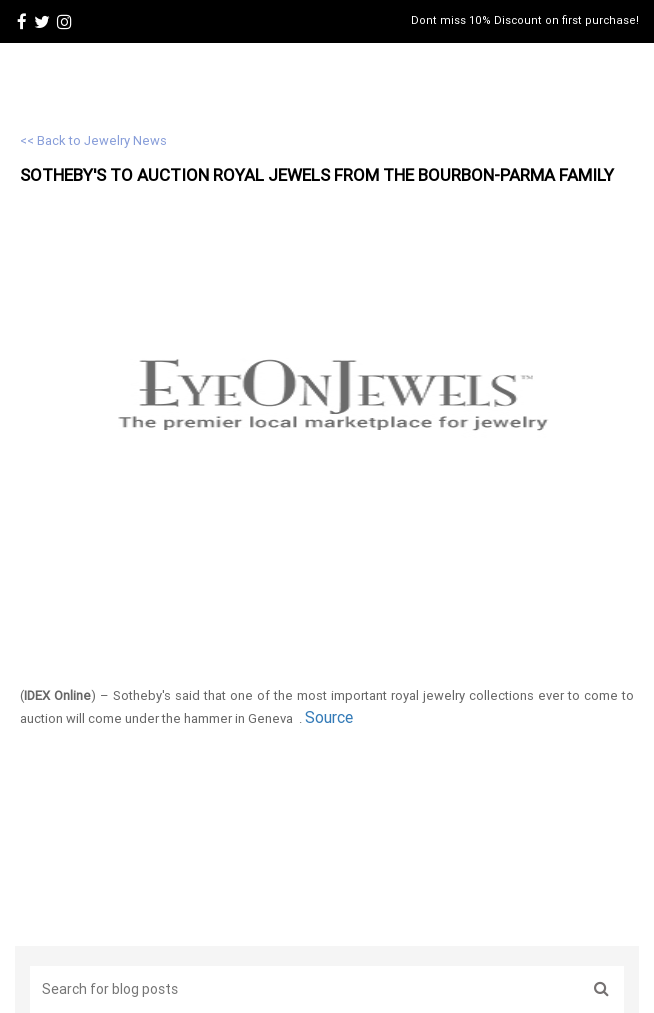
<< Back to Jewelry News (93, 140)
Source (329, 717)
